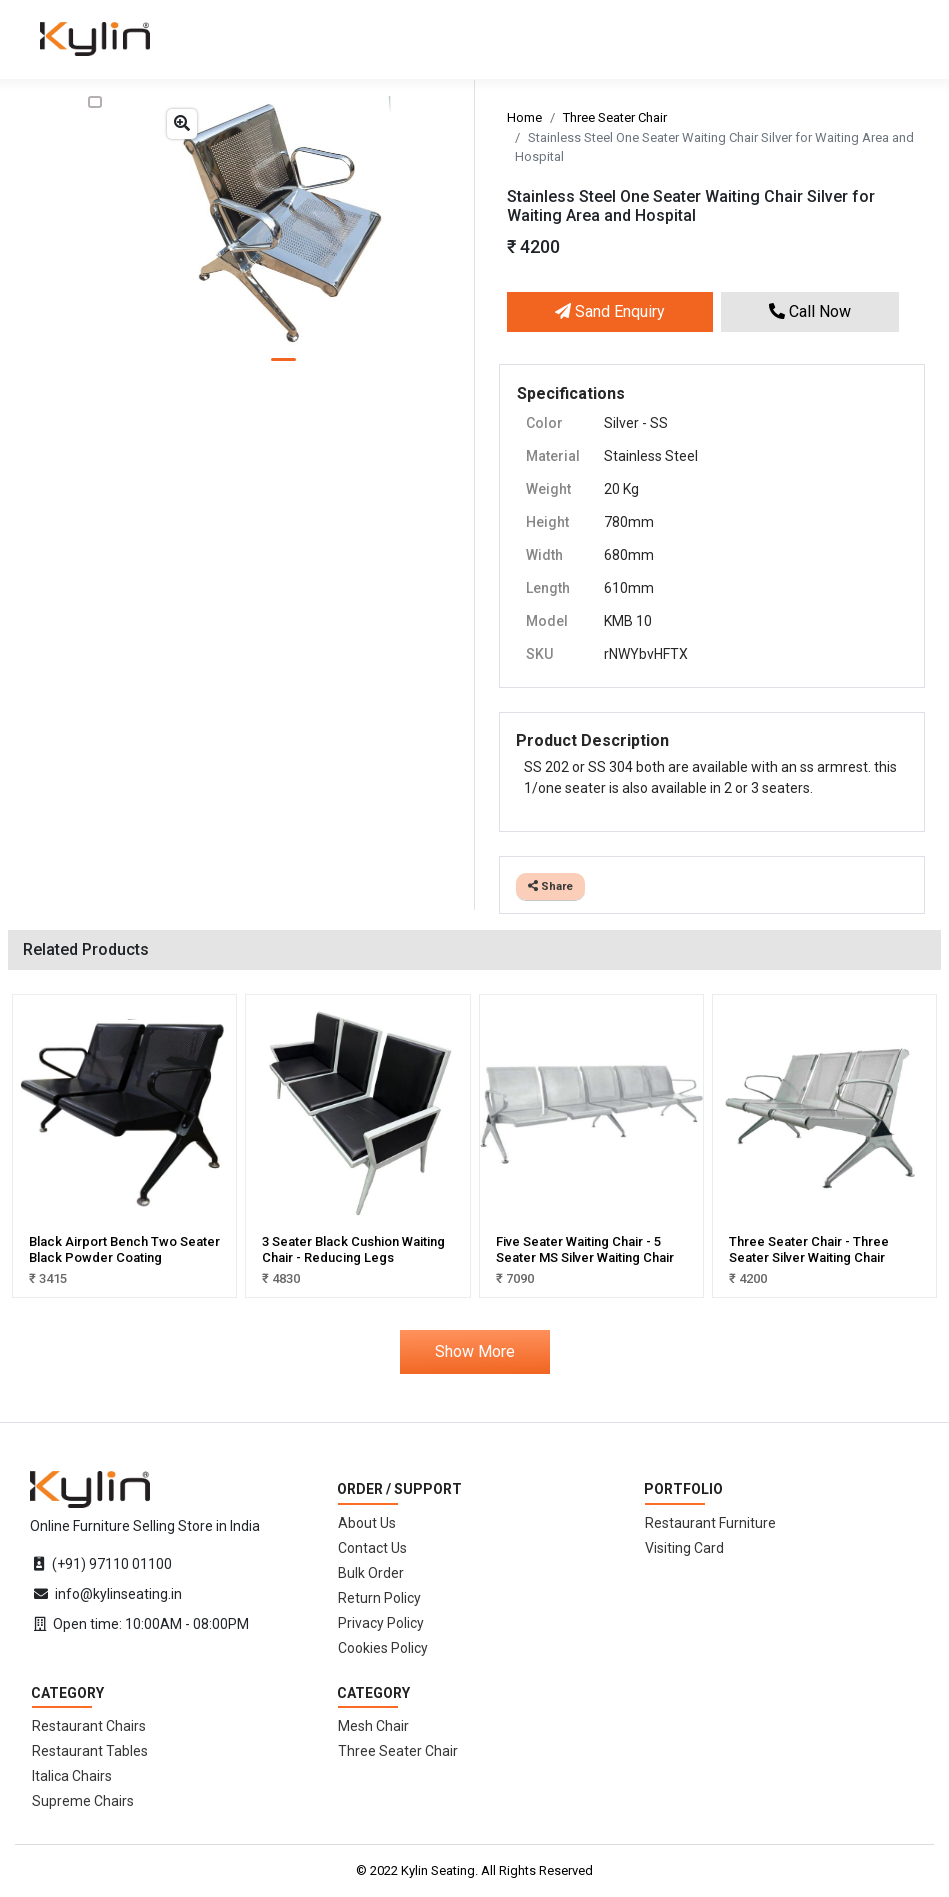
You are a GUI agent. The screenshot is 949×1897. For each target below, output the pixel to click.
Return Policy (379, 1598)
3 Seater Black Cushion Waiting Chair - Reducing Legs (353, 1249)
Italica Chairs (72, 1776)
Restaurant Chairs (89, 1726)
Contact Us (372, 1548)
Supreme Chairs (83, 1801)
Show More (475, 1351)
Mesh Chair (373, 1726)
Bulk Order (371, 1573)
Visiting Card (684, 1548)
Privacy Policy (381, 1623)
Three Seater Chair (615, 117)
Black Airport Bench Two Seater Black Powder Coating (124, 1249)
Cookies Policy (383, 1648)
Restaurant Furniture (710, 1523)
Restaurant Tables (90, 1751)
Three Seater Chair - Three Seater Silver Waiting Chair (809, 1249)
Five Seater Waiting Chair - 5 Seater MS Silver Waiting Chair (585, 1249)
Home (524, 117)
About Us (367, 1523)
